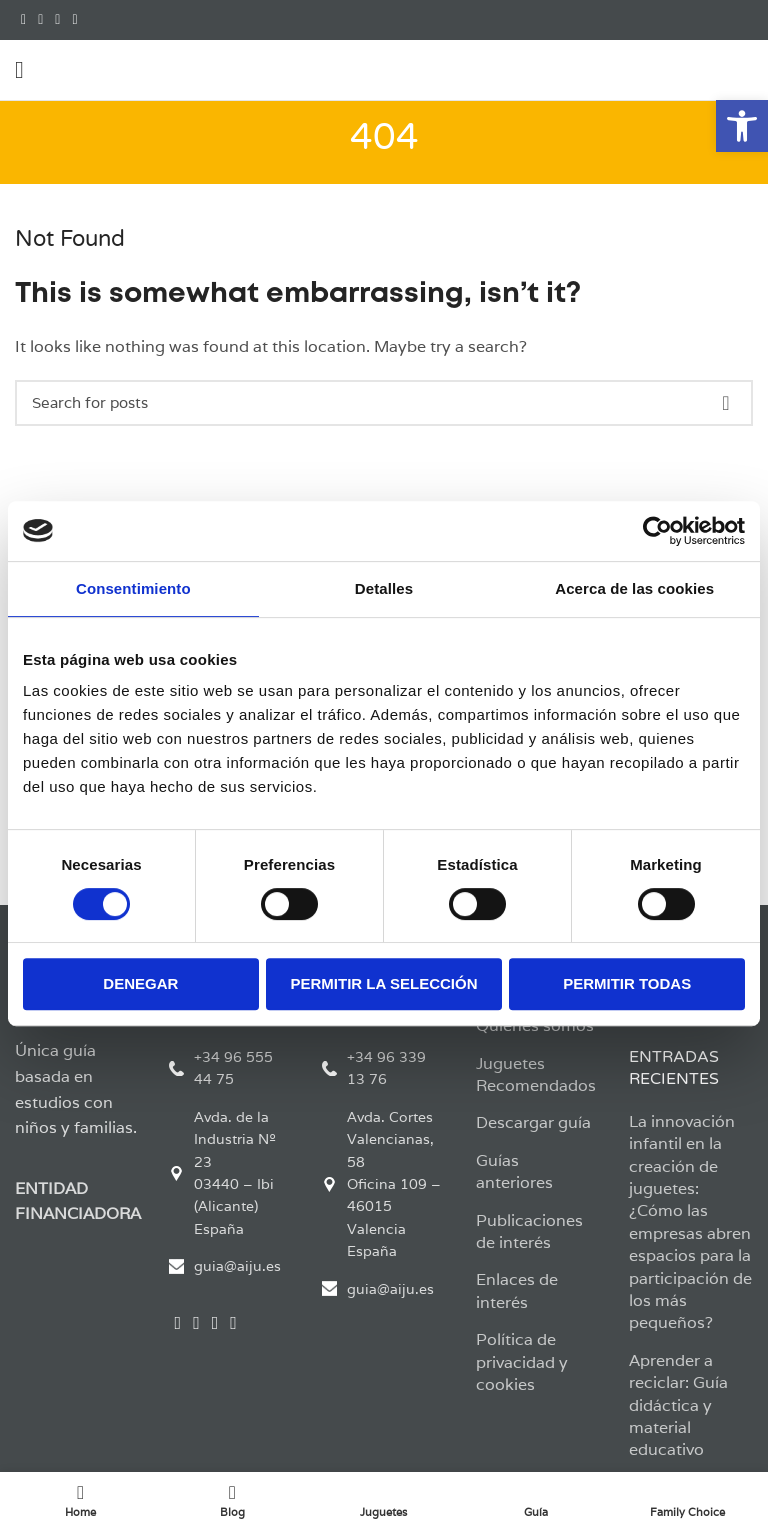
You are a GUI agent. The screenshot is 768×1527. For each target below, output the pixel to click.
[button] (742, 126)
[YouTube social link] (74, 20)
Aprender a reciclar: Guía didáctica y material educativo (678, 1405)
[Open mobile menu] (19, 70)
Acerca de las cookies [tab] (634, 588)
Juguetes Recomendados (536, 1074)
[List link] (231, 1068)
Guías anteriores (514, 1171)
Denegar (140, 983)
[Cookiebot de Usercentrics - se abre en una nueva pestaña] (657, 531)
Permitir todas (627, 983)
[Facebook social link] (23, 20)
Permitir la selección (384, 983)
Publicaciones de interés (529, 1231)
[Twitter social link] (40, 20)
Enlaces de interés (517, 1290)
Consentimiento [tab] (133, 588)
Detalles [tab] (384, 588)
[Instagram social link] (57, 20)
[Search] (384, 403)
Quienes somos (535, 1025)
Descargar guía (533, 1122)
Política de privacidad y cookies (522, 1362)
